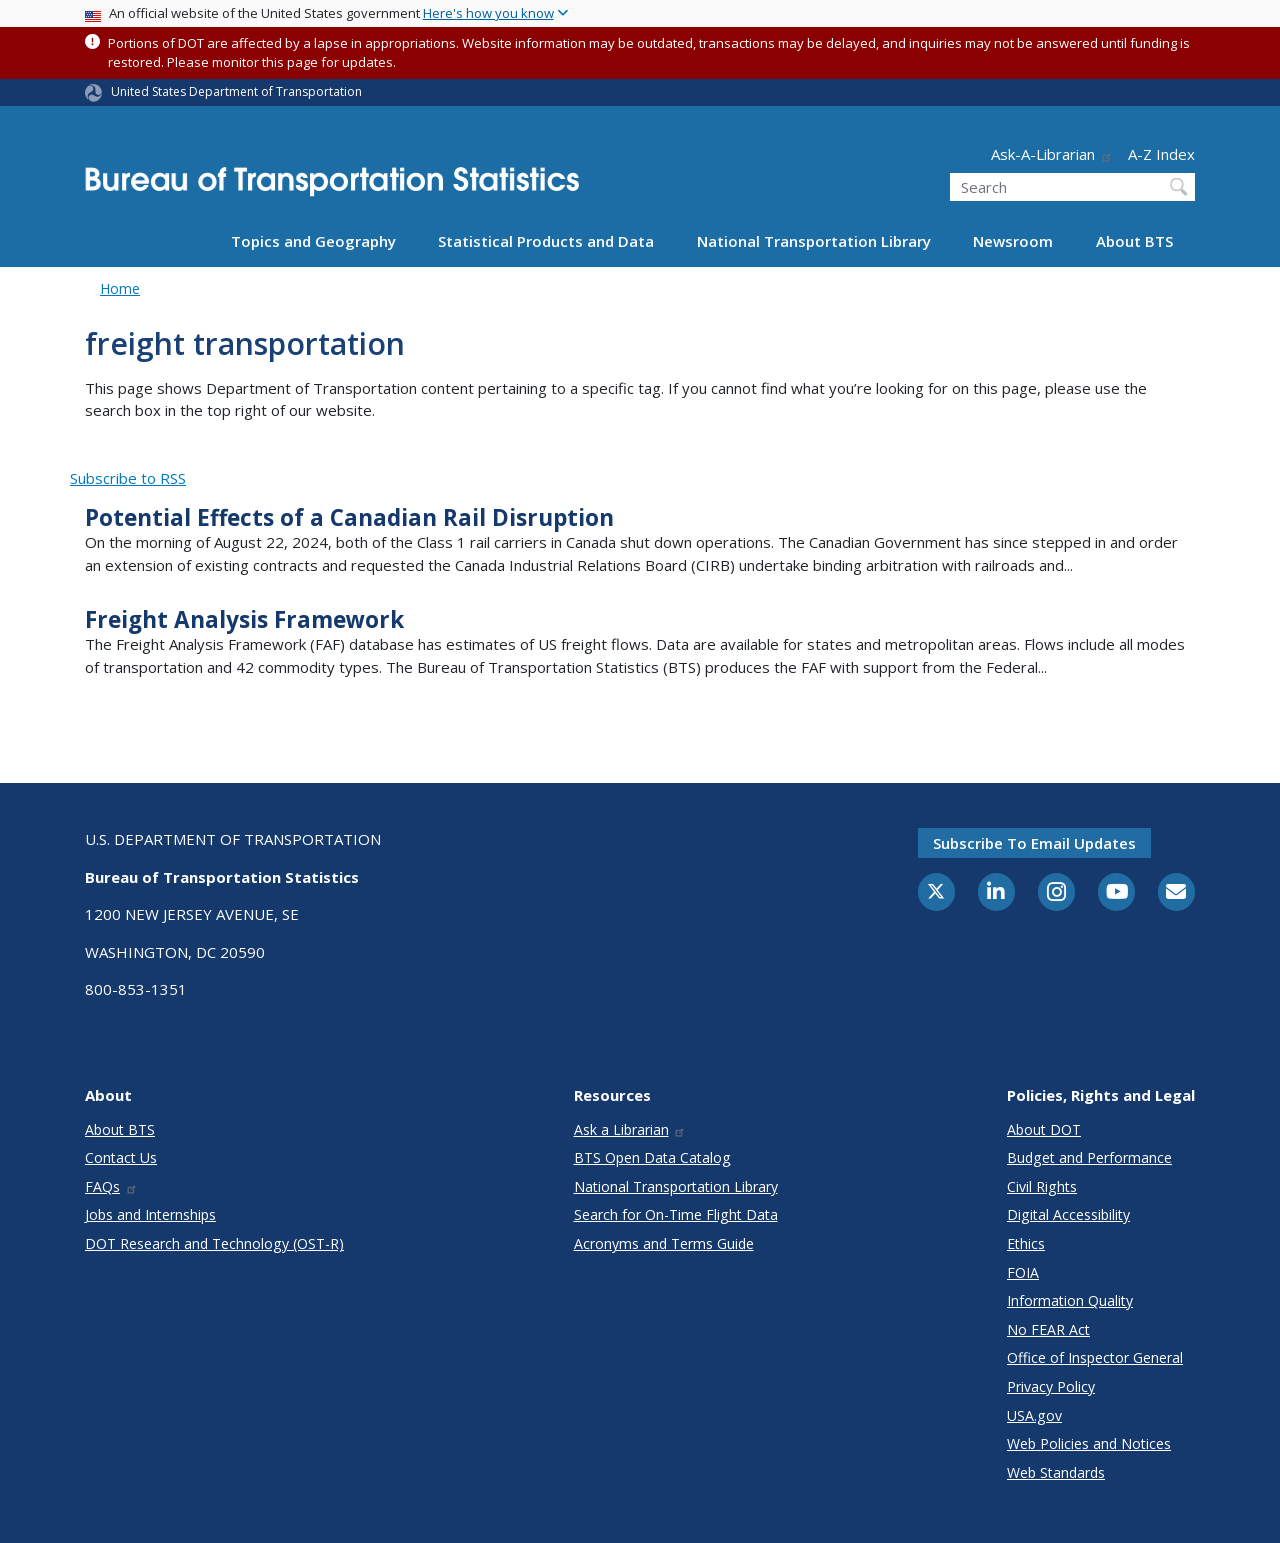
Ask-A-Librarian (1052, 154)
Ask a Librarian (630, 1129)
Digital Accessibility (1068, 1214)
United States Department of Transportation (236, 91)
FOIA (1023, 1272)
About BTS (1134, 241)
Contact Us (121, 1157)
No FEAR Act (1048, 1329)
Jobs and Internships (150, 1214)
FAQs (111, 1186)
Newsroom (1013, 241)
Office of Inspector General (1095, 1357)
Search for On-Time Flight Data (676, 1214)
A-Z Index (1161, 154)
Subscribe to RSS (128, 478)
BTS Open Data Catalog (652, 1157)
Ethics (1026, 1243)
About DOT (1044, 1129)
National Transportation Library (814, 241)
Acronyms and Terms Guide (664, 1243)
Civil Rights (1042, 1186)
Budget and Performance (1089, 1157)
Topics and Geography (313, 241)
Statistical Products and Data (546, 241)
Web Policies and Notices (1089, 1443)
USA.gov (1034, 1415)
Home (120, 288)
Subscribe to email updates (1034, 843)
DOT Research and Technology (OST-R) (214, 1243)
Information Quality (1070, 1300)
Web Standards (1056, 1472)
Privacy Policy (1051, 1386)
